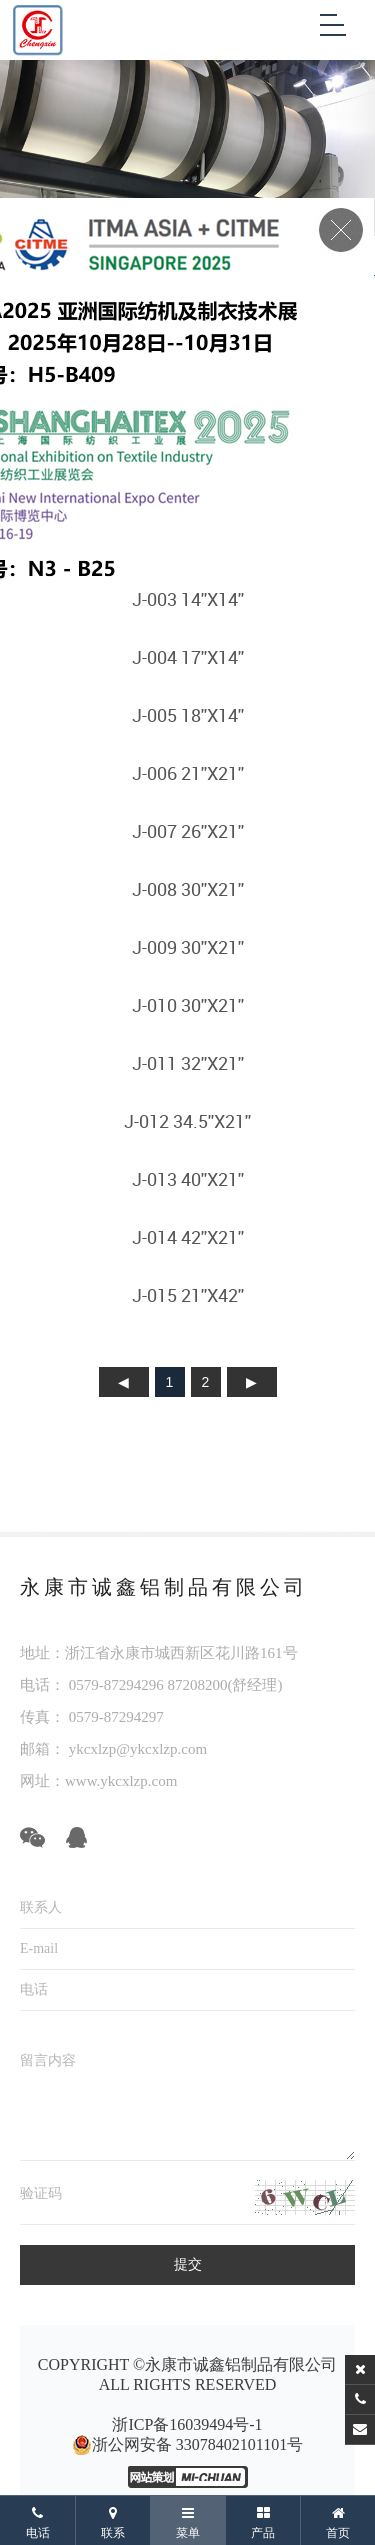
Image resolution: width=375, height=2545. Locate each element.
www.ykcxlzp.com (121, 1781)
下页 (252, 1382)
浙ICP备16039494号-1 (187, 2424)
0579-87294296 (116, 1685)
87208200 (198, 1685)
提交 (188, 2264)
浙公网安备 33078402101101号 (187, 2445)
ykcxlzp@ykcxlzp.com (136, 1749)
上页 (124, 1382)
